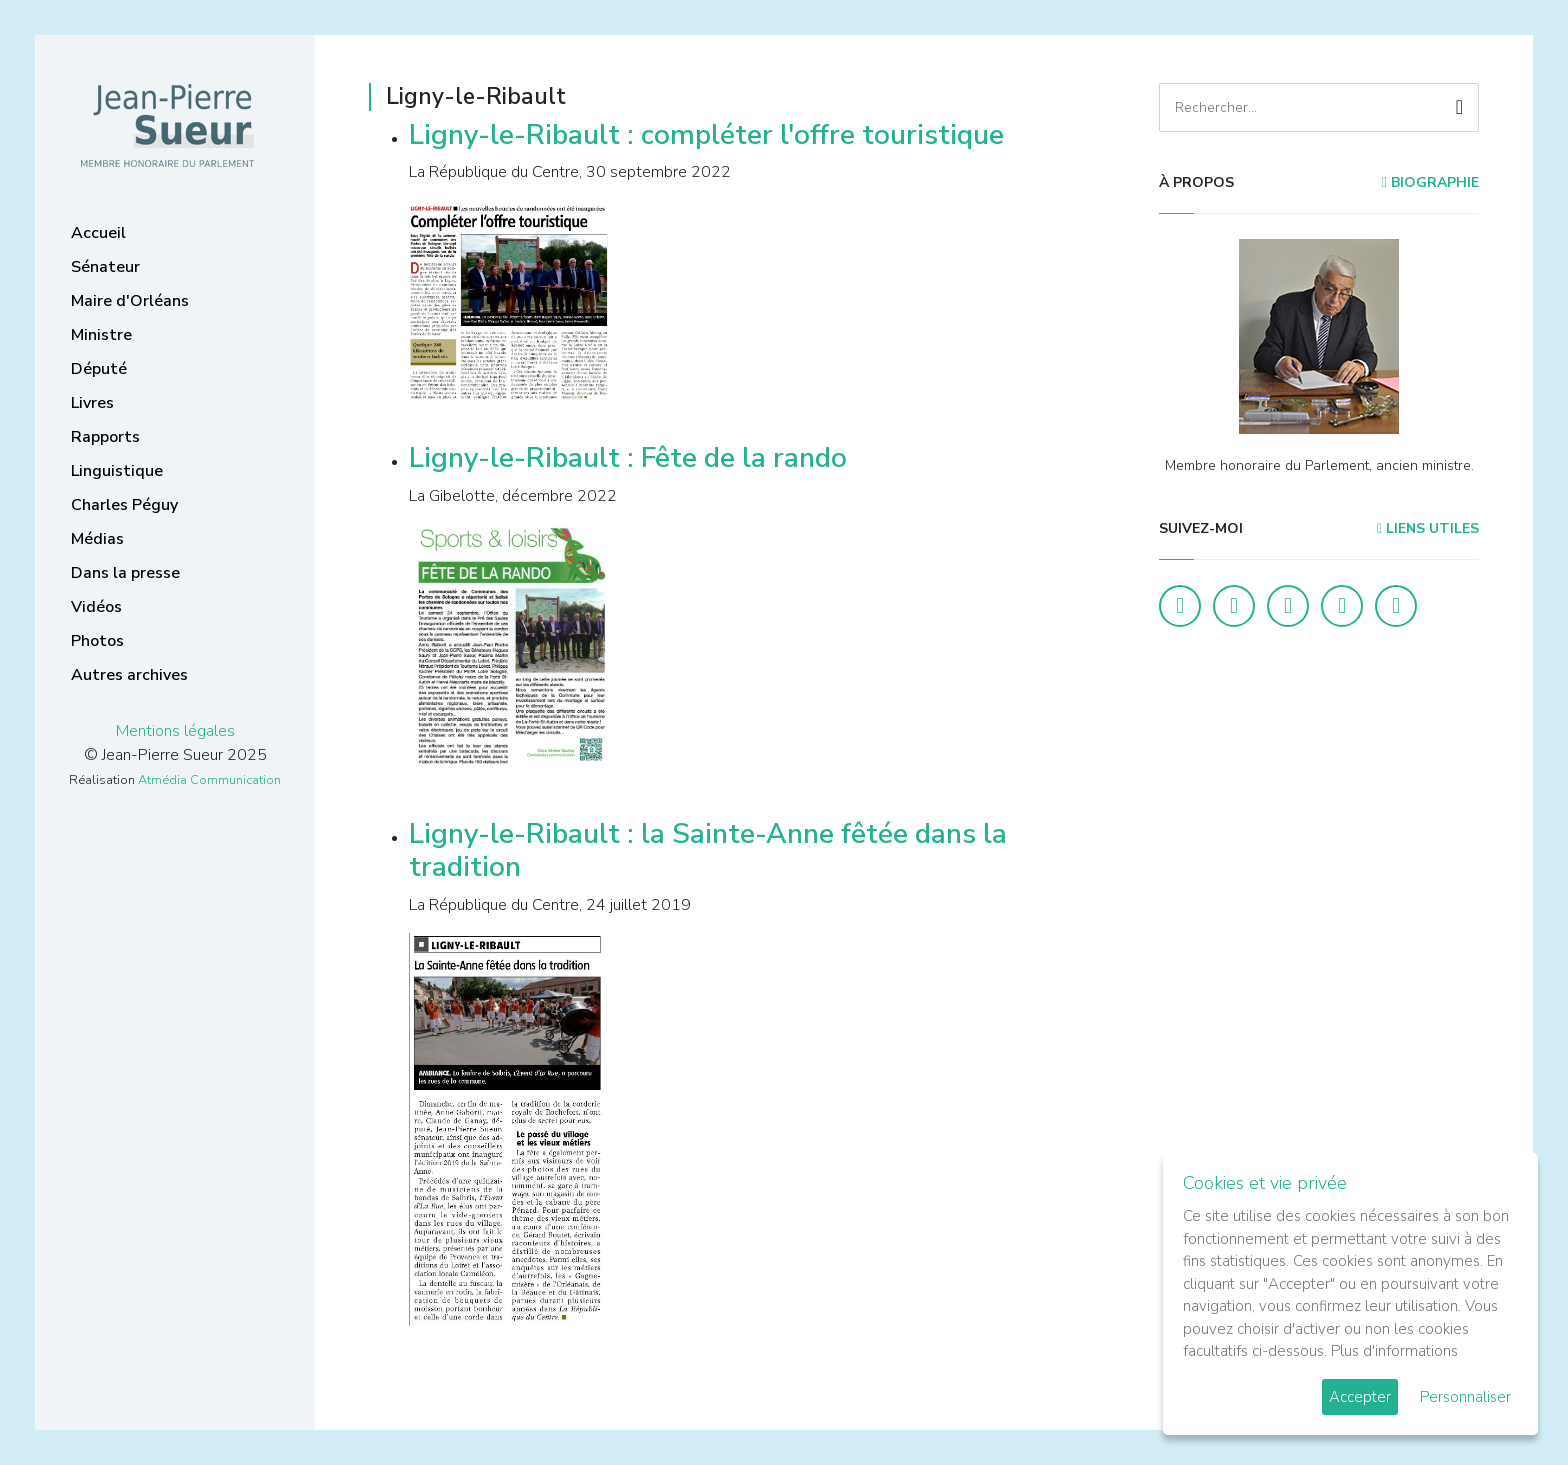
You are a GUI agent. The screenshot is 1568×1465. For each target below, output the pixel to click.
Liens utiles (1428, 528)
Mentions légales (175, 731)
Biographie (1430, 182)
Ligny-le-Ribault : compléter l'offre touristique (706, 135)
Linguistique (117, 471)
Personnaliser (1465, 1397)
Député (99, 369)
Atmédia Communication (209, 780)
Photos (97, 641)
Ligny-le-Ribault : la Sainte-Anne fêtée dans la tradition (708, 851)
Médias (97, 539)
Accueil (98, 233)
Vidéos (96, 607)
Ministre (101, 335)
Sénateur (105, 267)
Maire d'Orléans (130, 301)
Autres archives (129, 675)
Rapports (105, 437)
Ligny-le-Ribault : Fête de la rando (628, 458)
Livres (92, 403)
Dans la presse (125, 573)
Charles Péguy (124, 505)
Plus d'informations (1394, 1351)
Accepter (1360, 1397)
